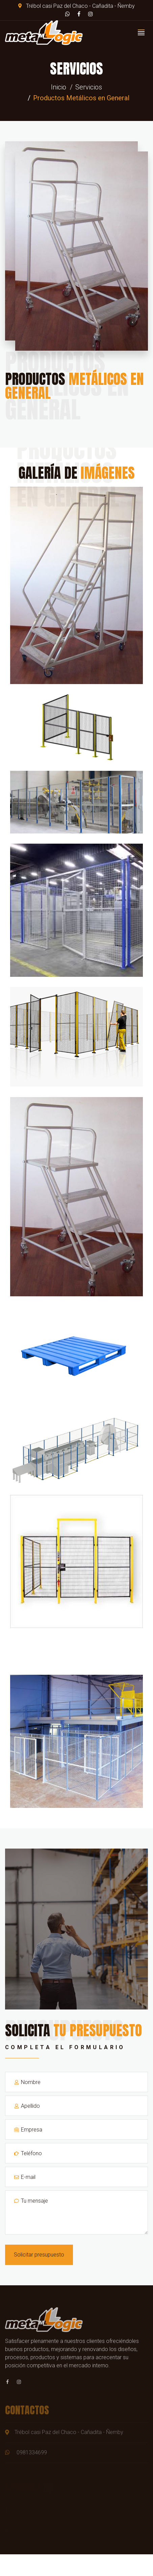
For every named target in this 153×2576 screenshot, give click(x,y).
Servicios (88, 87)
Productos (74, 386)
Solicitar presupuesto (39, 2254)
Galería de (77, 472)
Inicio (58, 87)
